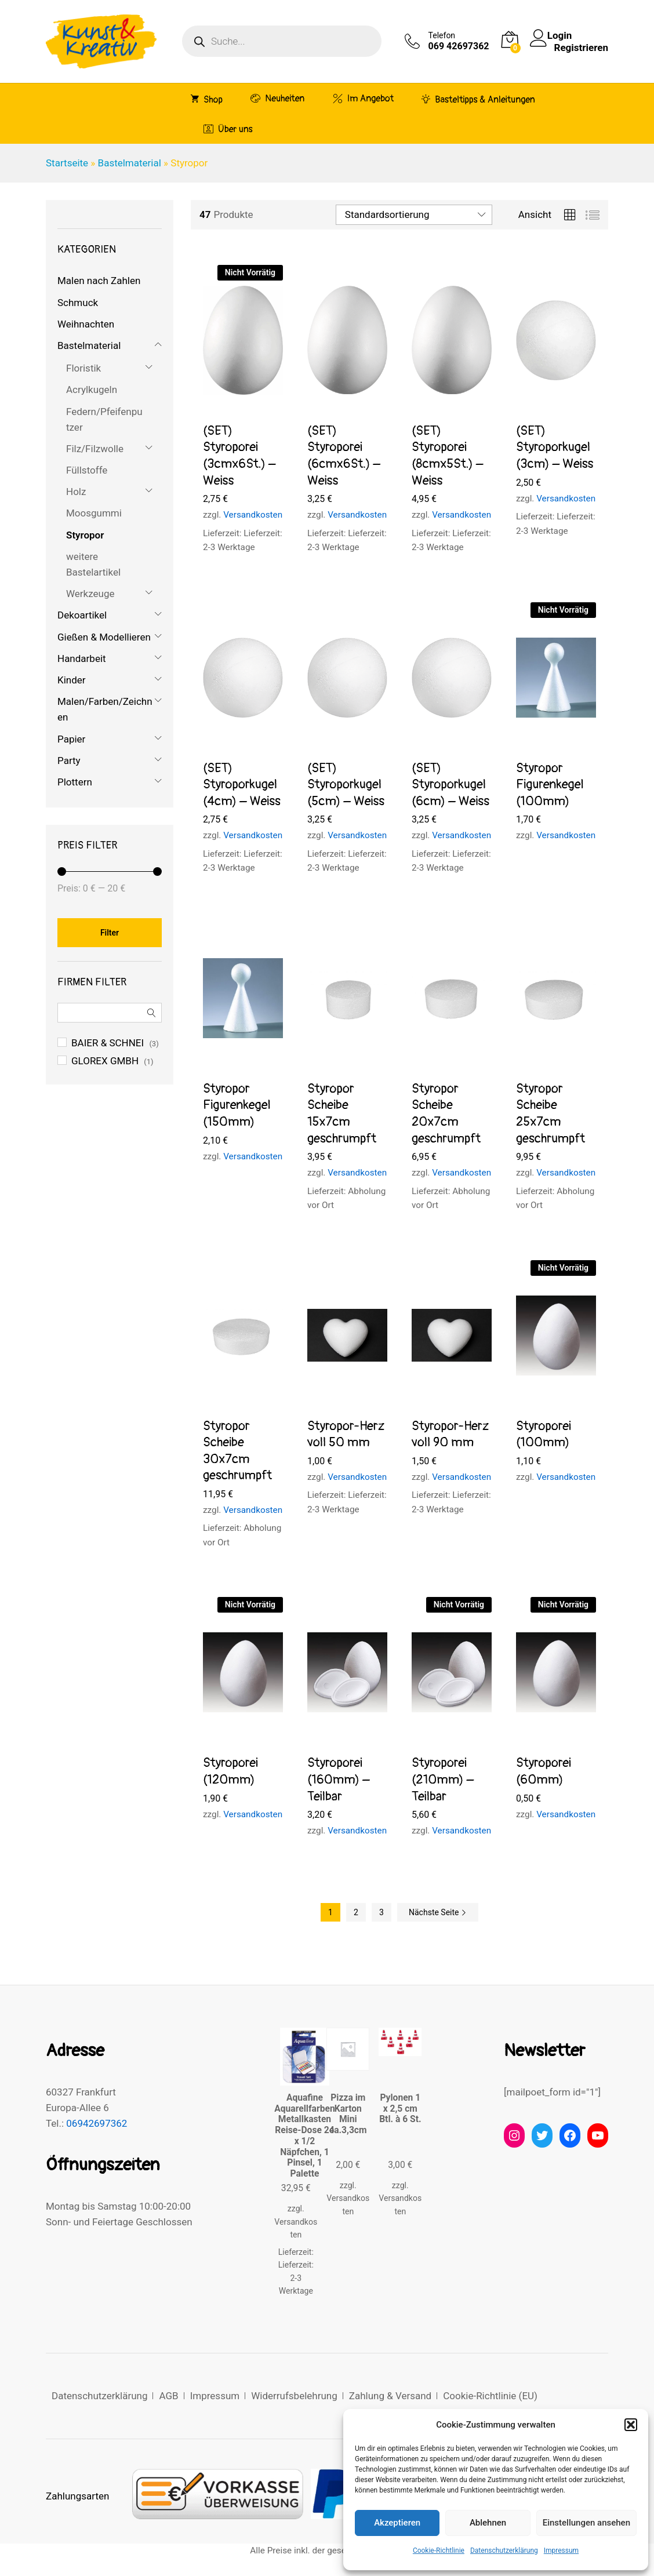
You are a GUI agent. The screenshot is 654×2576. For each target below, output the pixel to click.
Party (69, 760)
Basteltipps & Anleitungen (478, 99)
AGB (168, 2396)
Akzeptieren (397, 2522)
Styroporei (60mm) (543, 1771)
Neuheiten (277, 98)
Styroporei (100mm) (543, 1434)
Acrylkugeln (91, 389)
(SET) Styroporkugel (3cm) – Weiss (554, 447)
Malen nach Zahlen (98, 280)
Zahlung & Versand (390, 2396)
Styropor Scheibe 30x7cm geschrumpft (237, 1451)
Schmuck (77, 302)
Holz (76, 491)
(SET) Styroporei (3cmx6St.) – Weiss (239, 456)
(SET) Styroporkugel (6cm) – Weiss (450, 784)
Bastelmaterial (129, 163)
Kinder (71, 680)
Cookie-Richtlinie (438, 2550)
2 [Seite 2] (356, 1912)
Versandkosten (252, 515)
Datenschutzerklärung (504, 2550)
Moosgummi (94, 513)
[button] (631, 2425)
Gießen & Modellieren (104, 637)
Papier (71, 739)
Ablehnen (488, 2522)
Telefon (442, 35)
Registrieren (581, 47)
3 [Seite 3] (381, 1912)
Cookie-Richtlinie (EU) (490, 2396)
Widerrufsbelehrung (294, 2396)
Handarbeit (81, 658)
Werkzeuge (90, 593)
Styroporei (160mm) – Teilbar (338, 1779)
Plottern (74, 782)
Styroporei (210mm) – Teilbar (443, 1779)
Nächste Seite (438, 1912)
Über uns (228, 129)
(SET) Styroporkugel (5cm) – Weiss (345, 784)
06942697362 (96, 2123)
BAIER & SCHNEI (107, 1043)
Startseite (67, 163)
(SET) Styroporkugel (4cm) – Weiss (242, 784)
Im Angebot (363, 98)
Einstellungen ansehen (586, 2522)
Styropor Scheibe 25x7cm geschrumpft (550, 1113)
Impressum (561, 2550)
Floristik (83, 368)
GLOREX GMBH (105, 1061)
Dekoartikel (82, 615)
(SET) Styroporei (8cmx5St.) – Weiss (448, 456)
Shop (207, 99)
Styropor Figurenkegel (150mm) (237, 1105)
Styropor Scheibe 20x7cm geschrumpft (446, 1113)
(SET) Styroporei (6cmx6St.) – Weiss (343, 456)
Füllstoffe (86, 470)
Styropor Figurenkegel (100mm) (550, 784)
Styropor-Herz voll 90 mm (450, 1434)
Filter (109, 932)
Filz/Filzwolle (94, 448)
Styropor (85, 535)
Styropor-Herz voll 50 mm (345, 1434)
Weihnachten (85, 324)
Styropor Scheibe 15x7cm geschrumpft (341, 1113)
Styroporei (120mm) (230, 1771)
